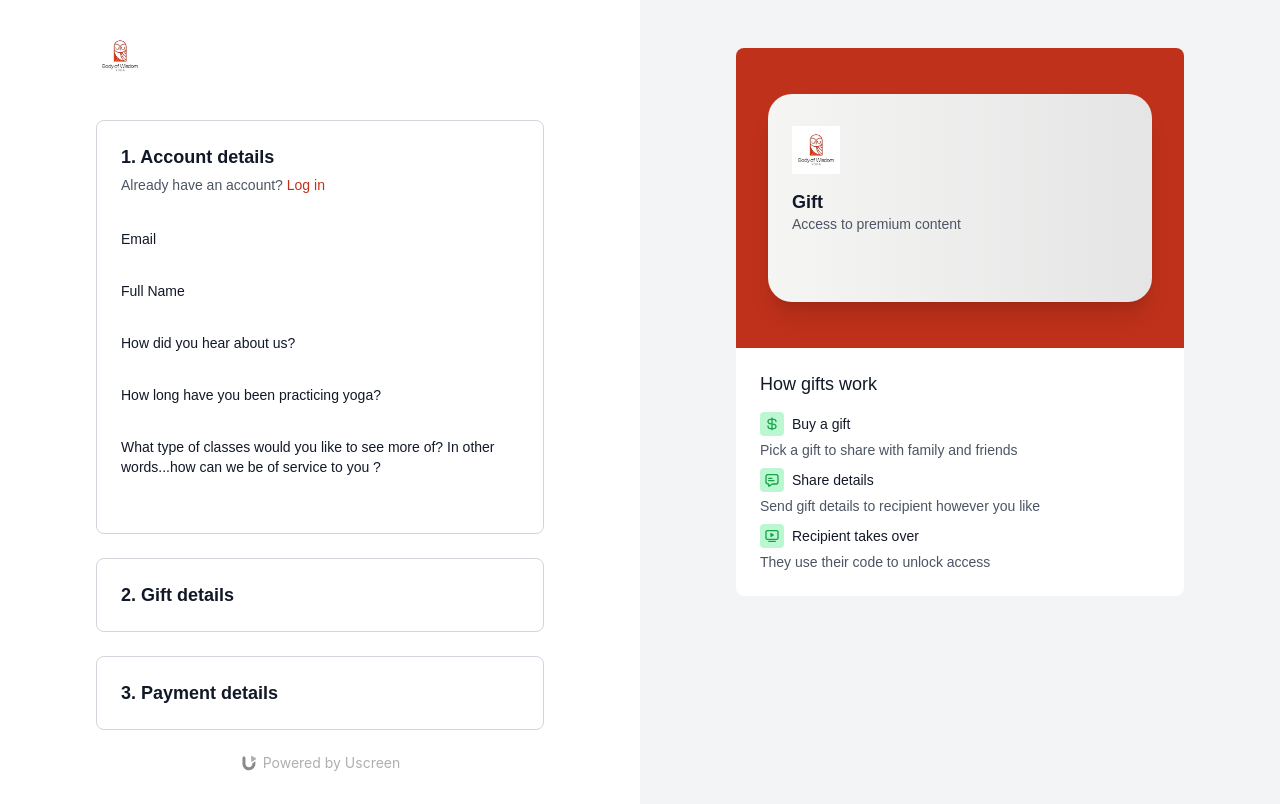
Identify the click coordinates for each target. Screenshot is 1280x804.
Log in (306, 185)
